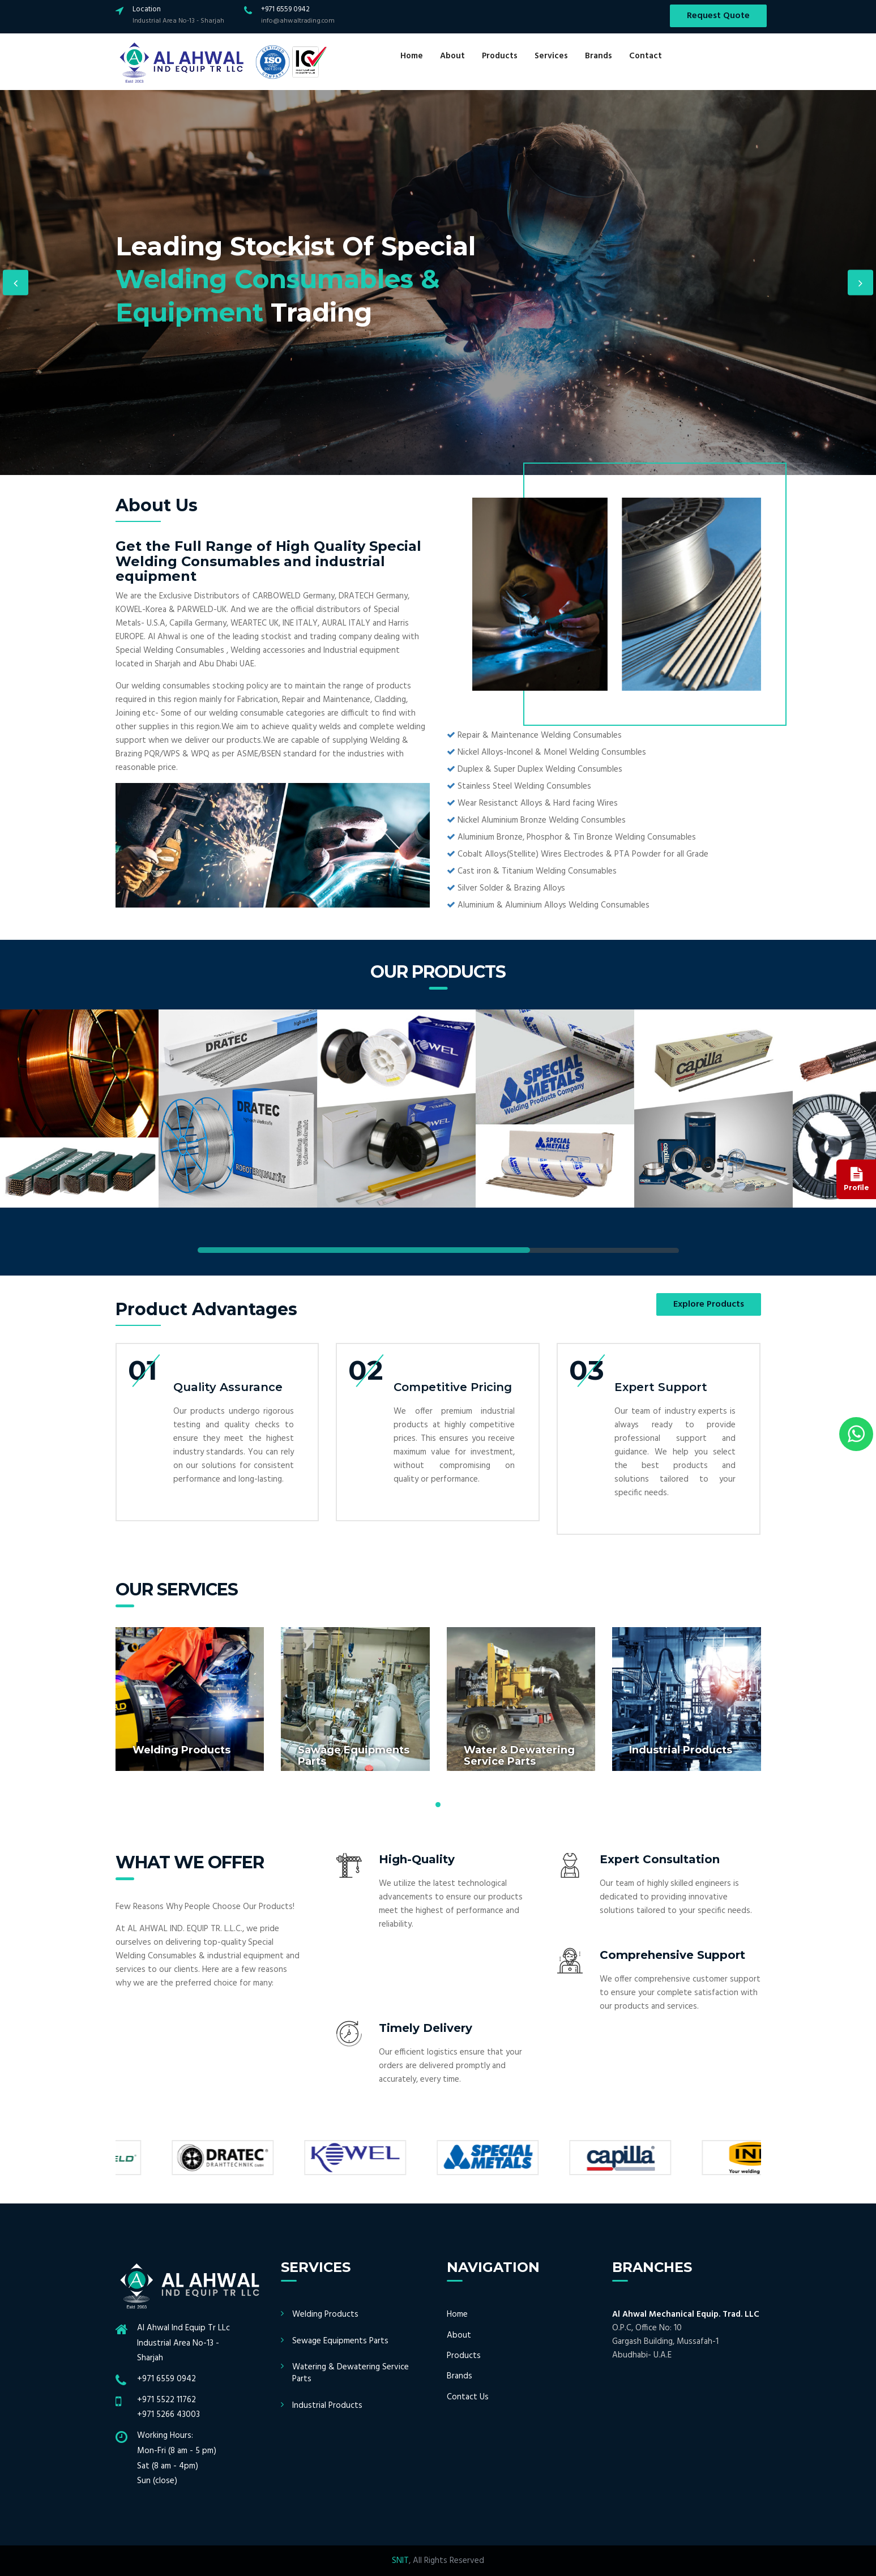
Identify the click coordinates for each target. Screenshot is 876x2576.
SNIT (400, 2561)
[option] (438, 282)
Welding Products (325, 2314)
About (452, 56)
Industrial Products (327, 2405)
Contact (645, 56)
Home (411, 56)
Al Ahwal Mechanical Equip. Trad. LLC (685, 2314)
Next (860, 283)
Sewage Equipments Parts (340, 2341)
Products (500, 56)
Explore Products (708, 1304)
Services (551, 56)
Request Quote (718, 15)
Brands (598, 56)
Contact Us (468, 2397)
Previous (15, 283)
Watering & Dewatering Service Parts (350, 2373)
